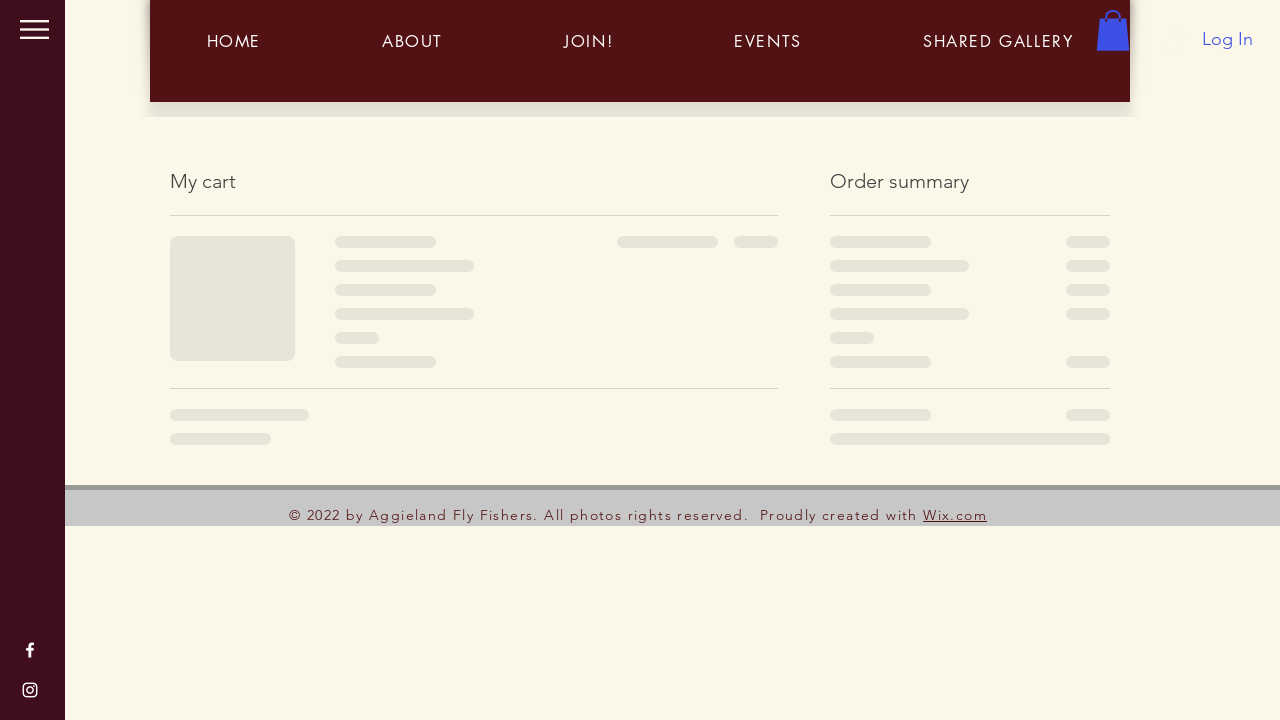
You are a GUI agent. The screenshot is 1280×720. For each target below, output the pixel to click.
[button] (34, 29)
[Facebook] (30, 650)
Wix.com (955, 515)
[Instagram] (30, 690)
